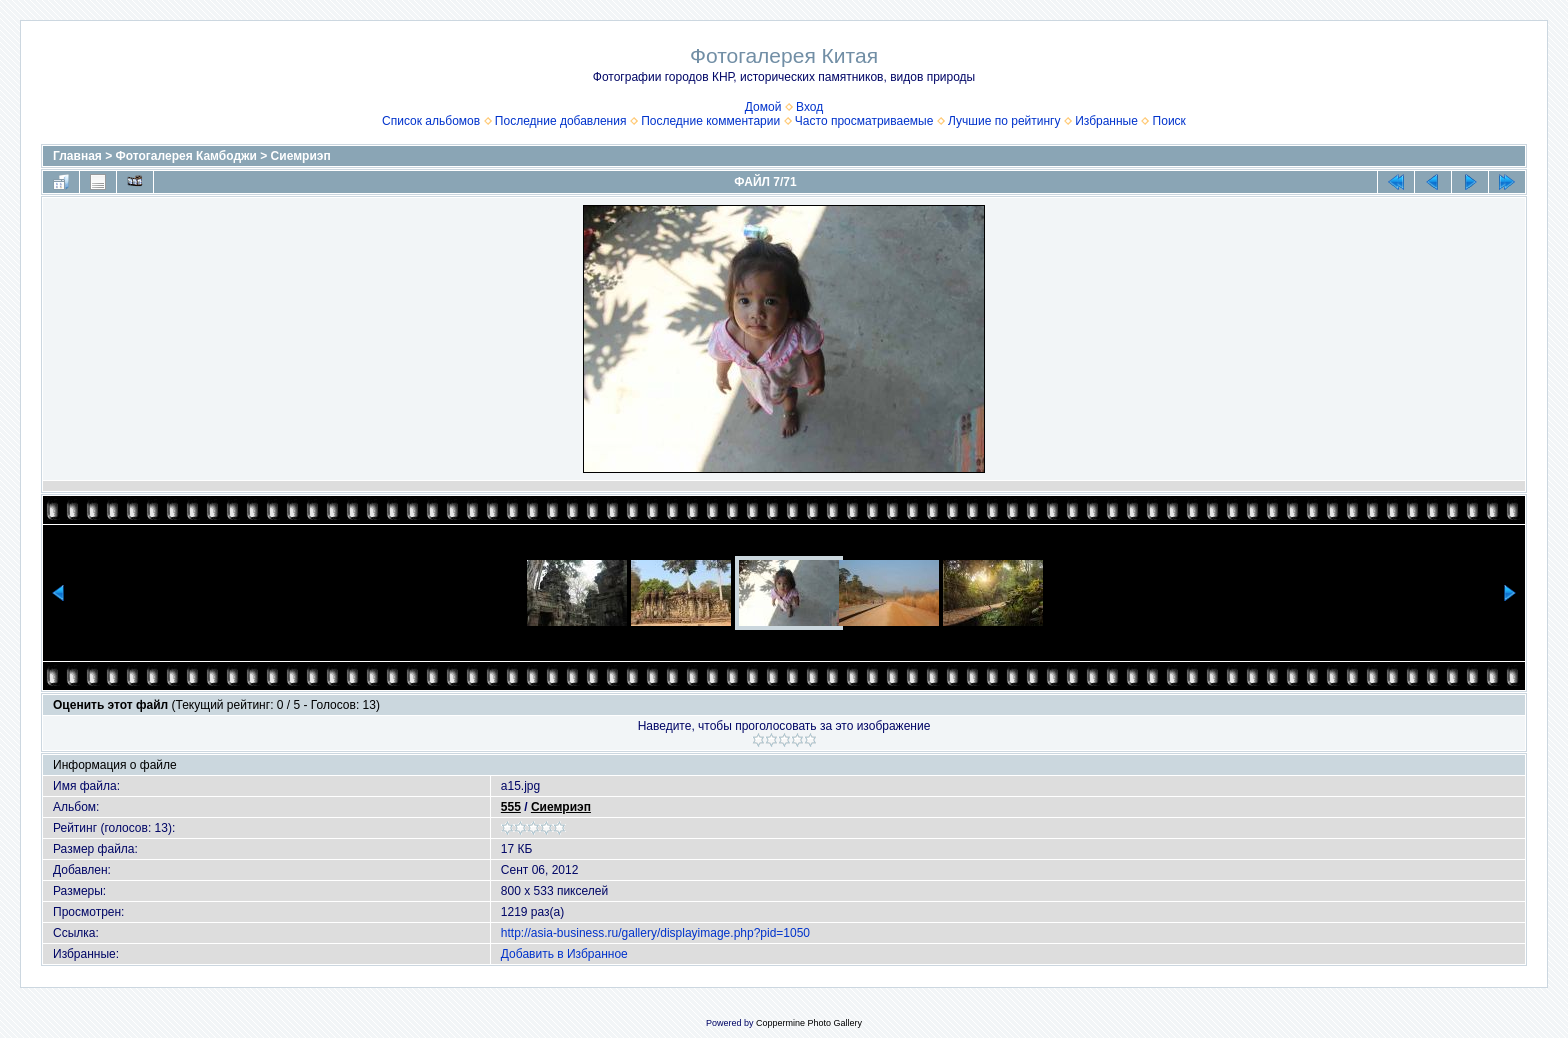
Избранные (1106, 121)
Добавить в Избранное (564, 954)
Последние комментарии (710, 121)
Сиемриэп (301, 156)
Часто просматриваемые (864, 121)
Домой (763, 107)
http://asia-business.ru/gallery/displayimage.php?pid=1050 (655, 933)
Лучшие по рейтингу (1004, 121)
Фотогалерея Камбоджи (186, 156)
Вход (809, 107)
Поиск (1169, 121)
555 (511, 807)
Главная (77, 156)
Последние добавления (561, 121)
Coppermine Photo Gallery (809, 1023)
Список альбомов (431, 121)
